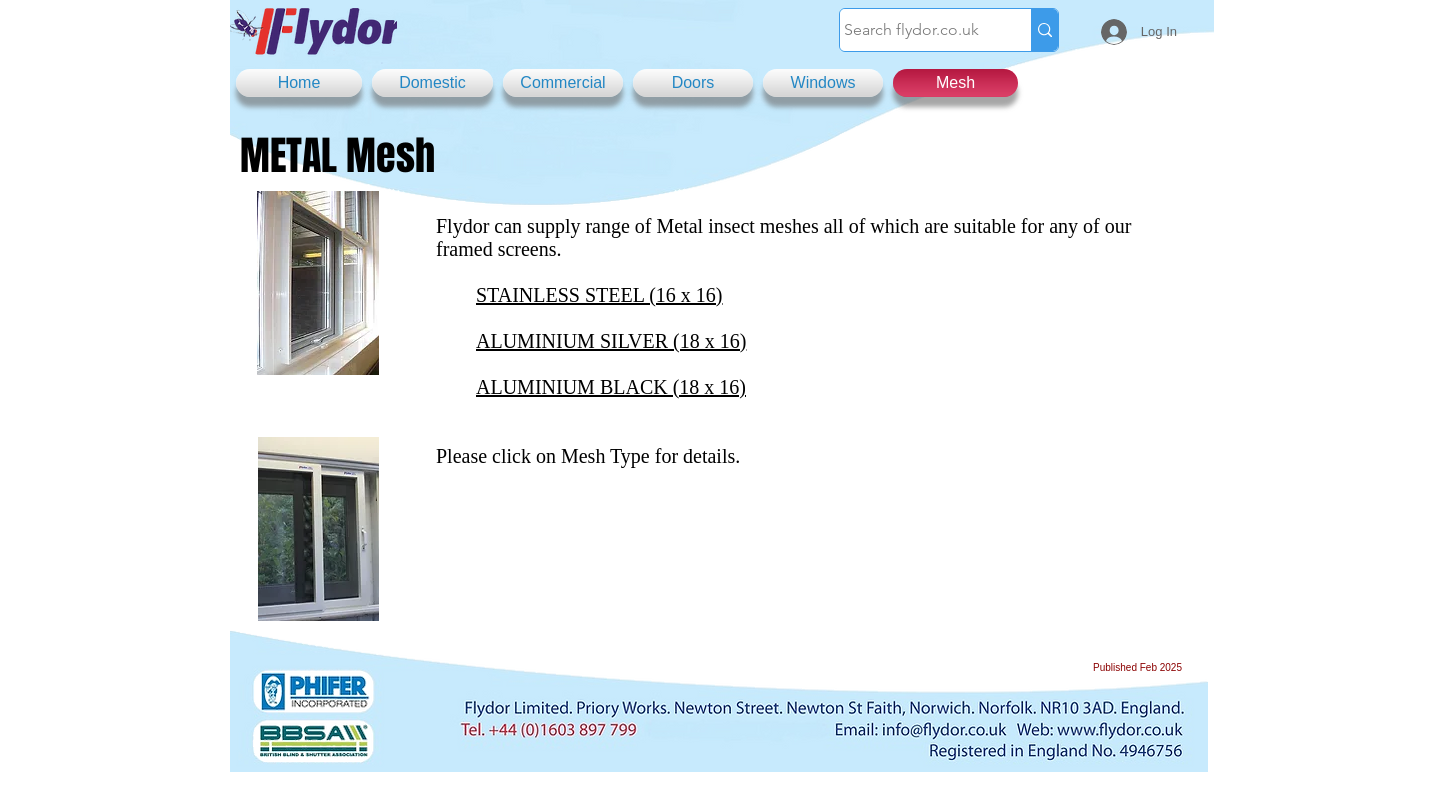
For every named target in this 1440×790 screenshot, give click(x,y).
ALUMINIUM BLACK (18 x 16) (611, 387)
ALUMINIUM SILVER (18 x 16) (611, 341)
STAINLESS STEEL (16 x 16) (599, 295)
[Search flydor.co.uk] (916, 30)
